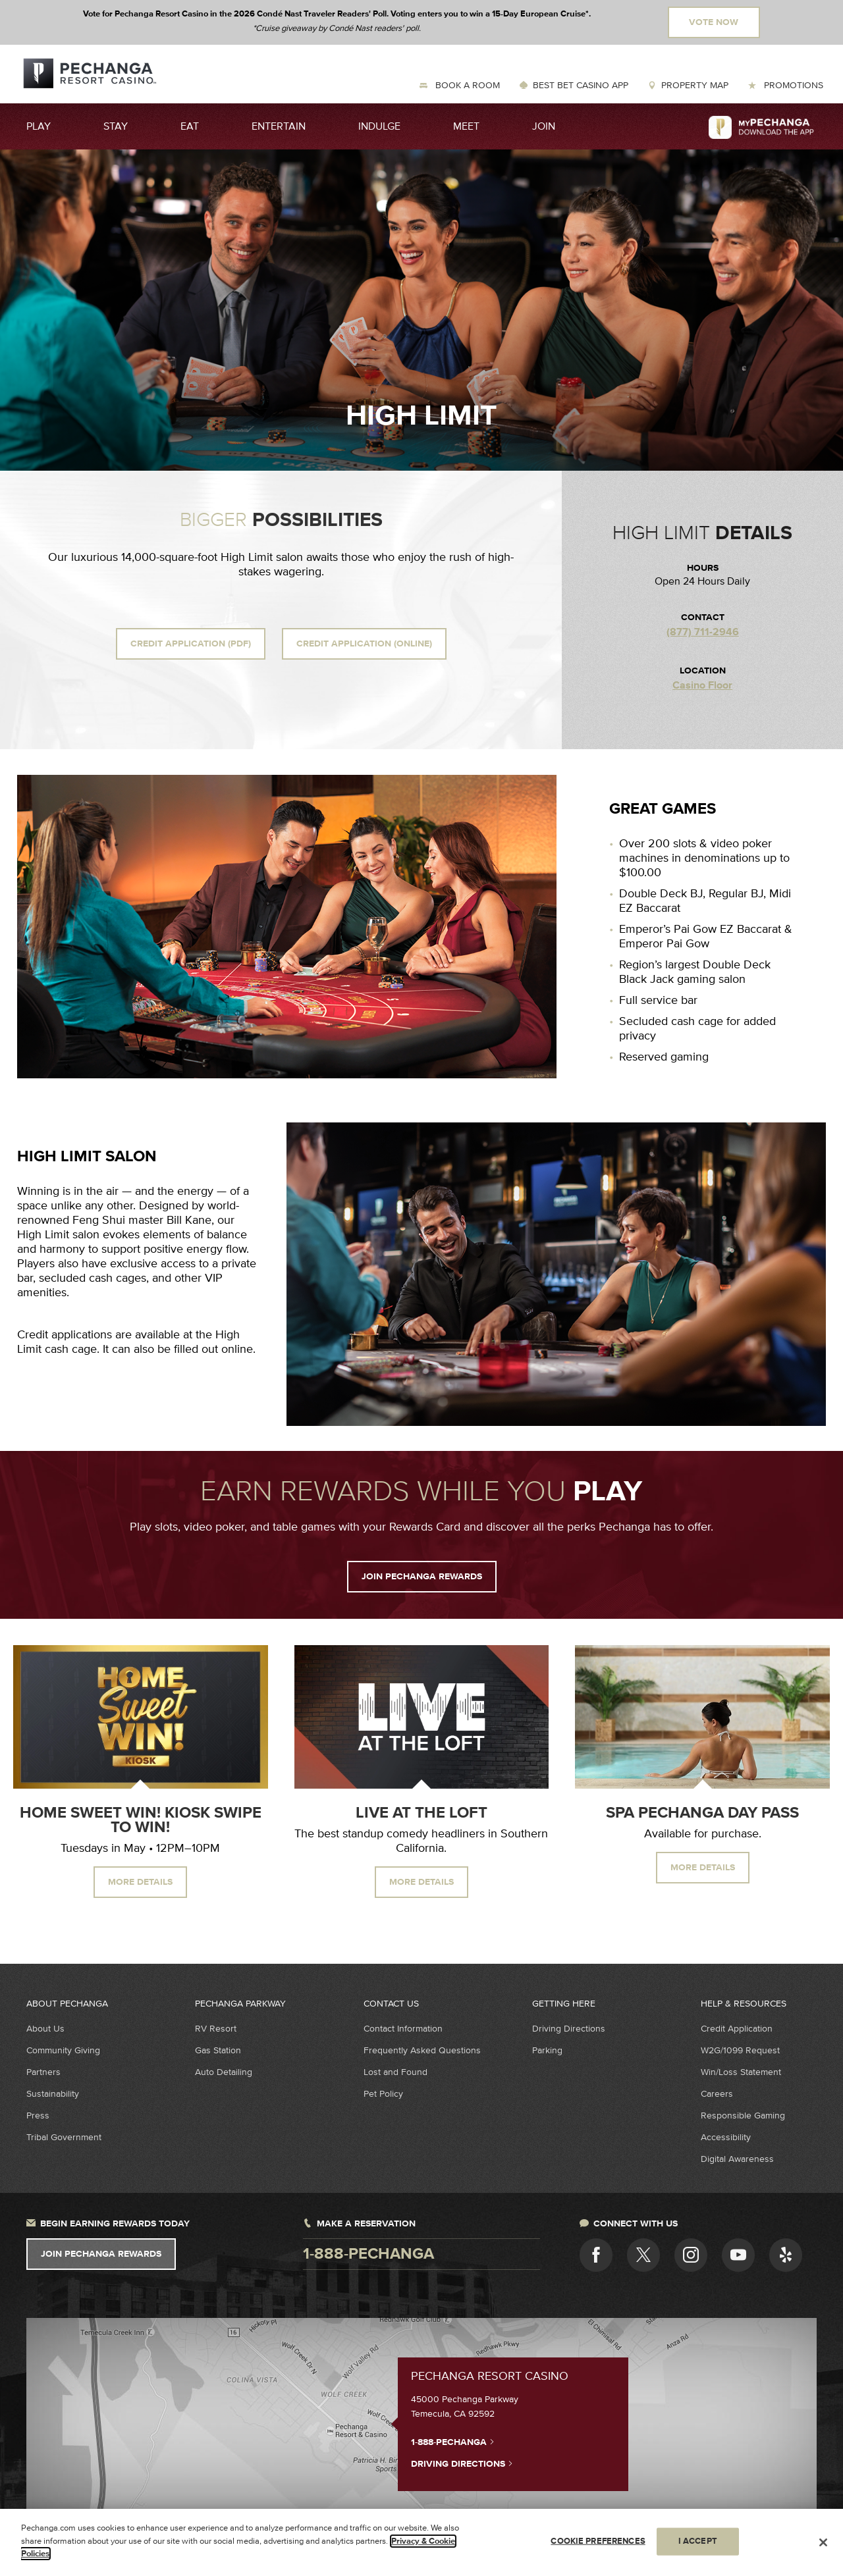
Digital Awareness (737, 2159)
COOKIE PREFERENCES (598, 2541)
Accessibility (726, 2137)
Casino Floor (702, 686)
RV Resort (215, 2028)
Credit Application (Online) (364, 644)
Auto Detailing (223, 2072)
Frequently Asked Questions (422, 2050)
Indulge (379, 126)
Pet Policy (383, 2093)
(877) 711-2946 (702, 632)
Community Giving (63, 2050)
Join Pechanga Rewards (101, 2254)
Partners (43, 2072)
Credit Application (737, 2028)
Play (38, 126)
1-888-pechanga (368, 2254)
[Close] (823, 2542)
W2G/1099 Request (740, 2050)
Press (37, 2115)
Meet (466, 126)
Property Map (694, 85)
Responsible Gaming (743, 2115)
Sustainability (52, 2093)
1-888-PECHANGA (453, 2441)
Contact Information (403, 2028)
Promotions (792, 85)
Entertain (279, 126)
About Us (45, 2028)
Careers (717, 2093)
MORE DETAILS (140, 1882)
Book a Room (466, 85)
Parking (547, 2050)
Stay (115, 126)
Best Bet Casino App (580, 85)
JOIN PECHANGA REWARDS (422, 1577)
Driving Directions (568, 2028)
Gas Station (218, 2050)
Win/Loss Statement (741, 2072)
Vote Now (713, 22)
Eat (189, 126)
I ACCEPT (697, 2541)
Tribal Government (63, 2137)
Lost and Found (395, 2072)
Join (543, 126)
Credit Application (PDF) (190, 644)
